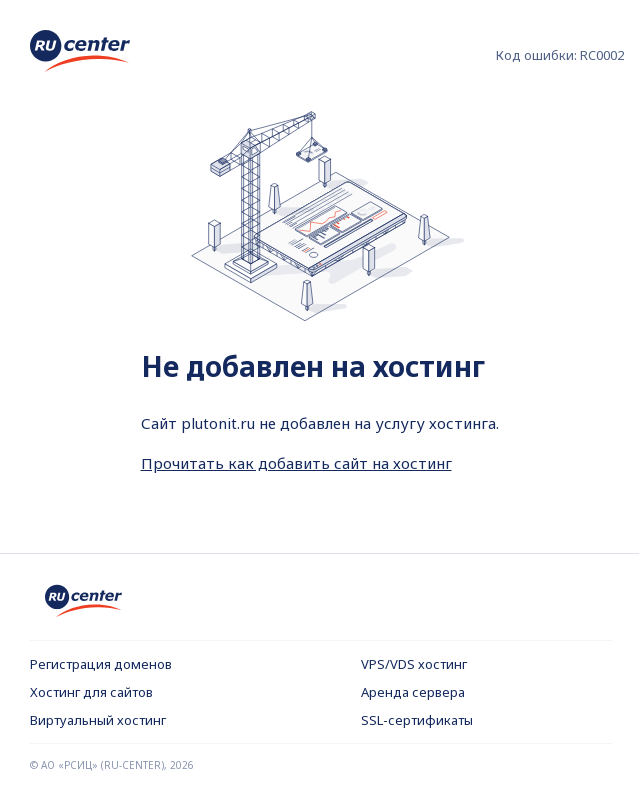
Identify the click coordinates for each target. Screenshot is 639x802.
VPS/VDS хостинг (414, 664)
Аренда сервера (413, 692)
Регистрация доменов (101, 664)
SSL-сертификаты (417, 720)
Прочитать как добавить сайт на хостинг (296, 463)
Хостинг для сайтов (91, 692)
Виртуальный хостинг (98, 720)
